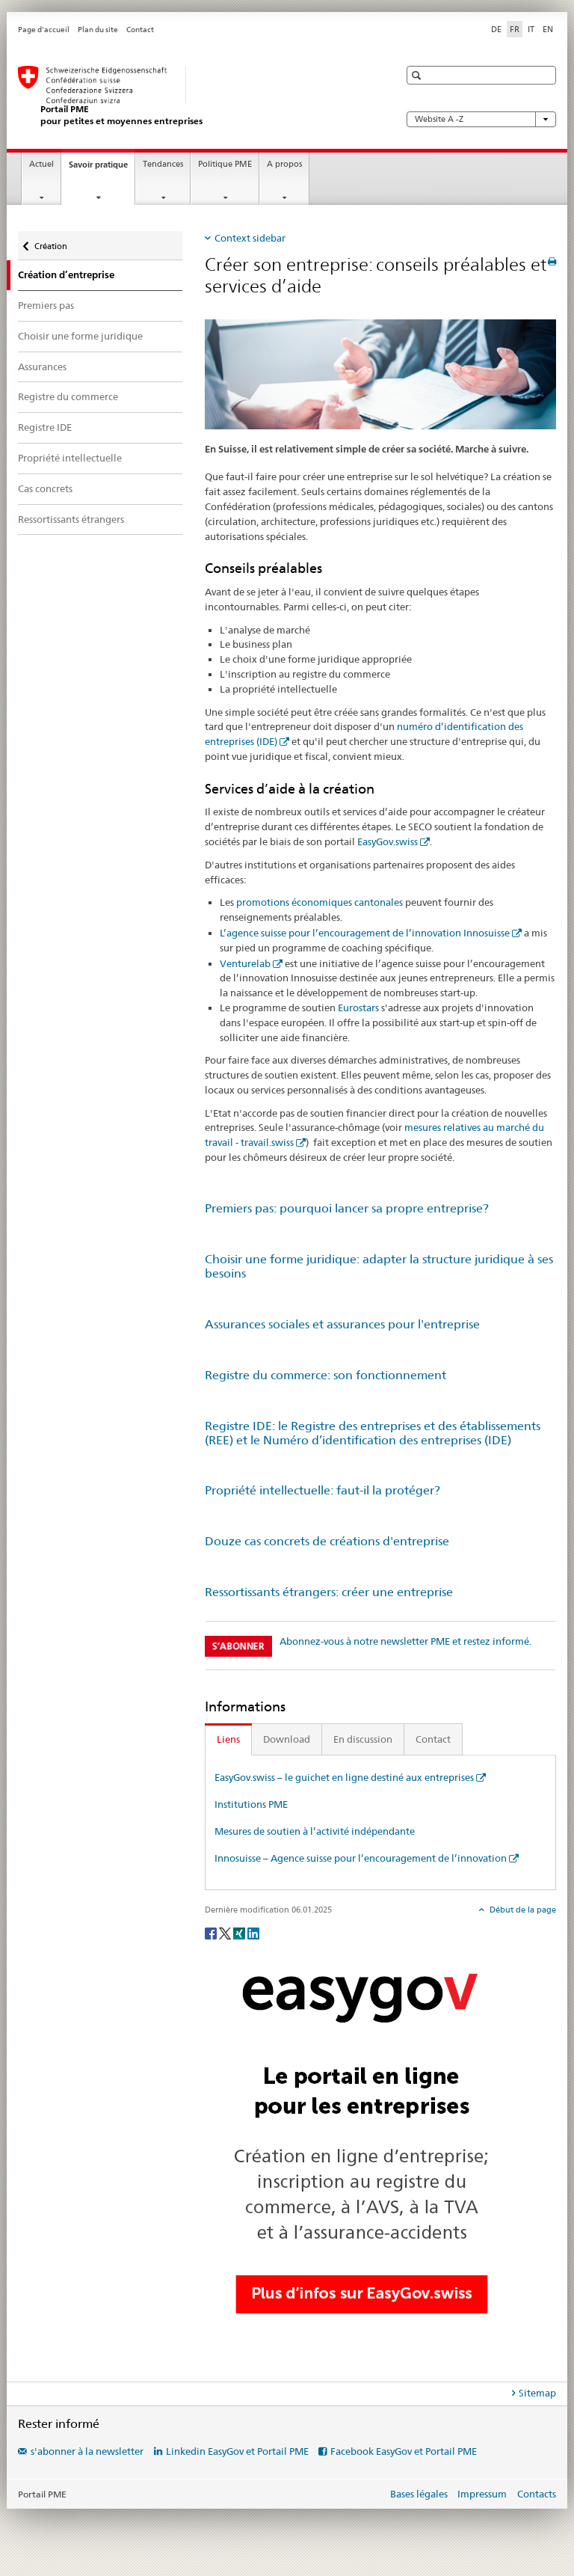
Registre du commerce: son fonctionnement (325, 1375)
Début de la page (521, 1909)
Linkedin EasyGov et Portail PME (237, 2451)
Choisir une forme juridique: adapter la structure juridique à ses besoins (379, 1266)
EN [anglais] (548, 29)
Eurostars (358, 1007)
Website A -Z (481, 119)
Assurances (42, 366)
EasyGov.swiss (387, 841)
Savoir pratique (102, 169)
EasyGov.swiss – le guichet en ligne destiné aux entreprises (344, 1777)
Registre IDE (45, 427)
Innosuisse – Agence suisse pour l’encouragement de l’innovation (361, 1858)
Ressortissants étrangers (71, 519)
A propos (284, 164)
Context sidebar (250, 238)
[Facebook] (212, 1932)
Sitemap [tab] (537, 2393)
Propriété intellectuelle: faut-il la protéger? (322, 1490)
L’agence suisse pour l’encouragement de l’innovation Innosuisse (365, 933)
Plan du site (98, 29)
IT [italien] (531, 29)
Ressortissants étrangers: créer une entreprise (329, 1592)
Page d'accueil (44, 29)
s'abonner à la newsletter (87, 2451)
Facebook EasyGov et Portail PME (403, 2451)
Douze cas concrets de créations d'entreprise (327, 1541)
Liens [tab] (228, 1739)
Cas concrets (45, 488)
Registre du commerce (68, 396)
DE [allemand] (496, 29)
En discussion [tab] (362, 1739)
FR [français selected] (514, 29)
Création (50, 242)
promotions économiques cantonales (319, 902)
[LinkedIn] (253, 1932)
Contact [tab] (433, 1739)
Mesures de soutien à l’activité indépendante (315, 1831)
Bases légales (419, 2494)
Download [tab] (286, 1739)
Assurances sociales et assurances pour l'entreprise (342, 1324)
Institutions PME (251, 1804)
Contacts (536, 2494)
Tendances (163, 164)
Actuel (41, 164)
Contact (140, 29)
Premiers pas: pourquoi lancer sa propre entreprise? (347, 1208)
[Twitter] (226, 1932)
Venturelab (245, 963)
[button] (418, 75)
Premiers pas (46, 305)
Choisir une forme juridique (80, 336)
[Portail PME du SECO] (193, 96)
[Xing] (240, 1932)
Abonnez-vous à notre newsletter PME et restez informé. (405, 1641)
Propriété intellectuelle (70, 458)
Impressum (482, 2494)
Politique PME (225, 164)
